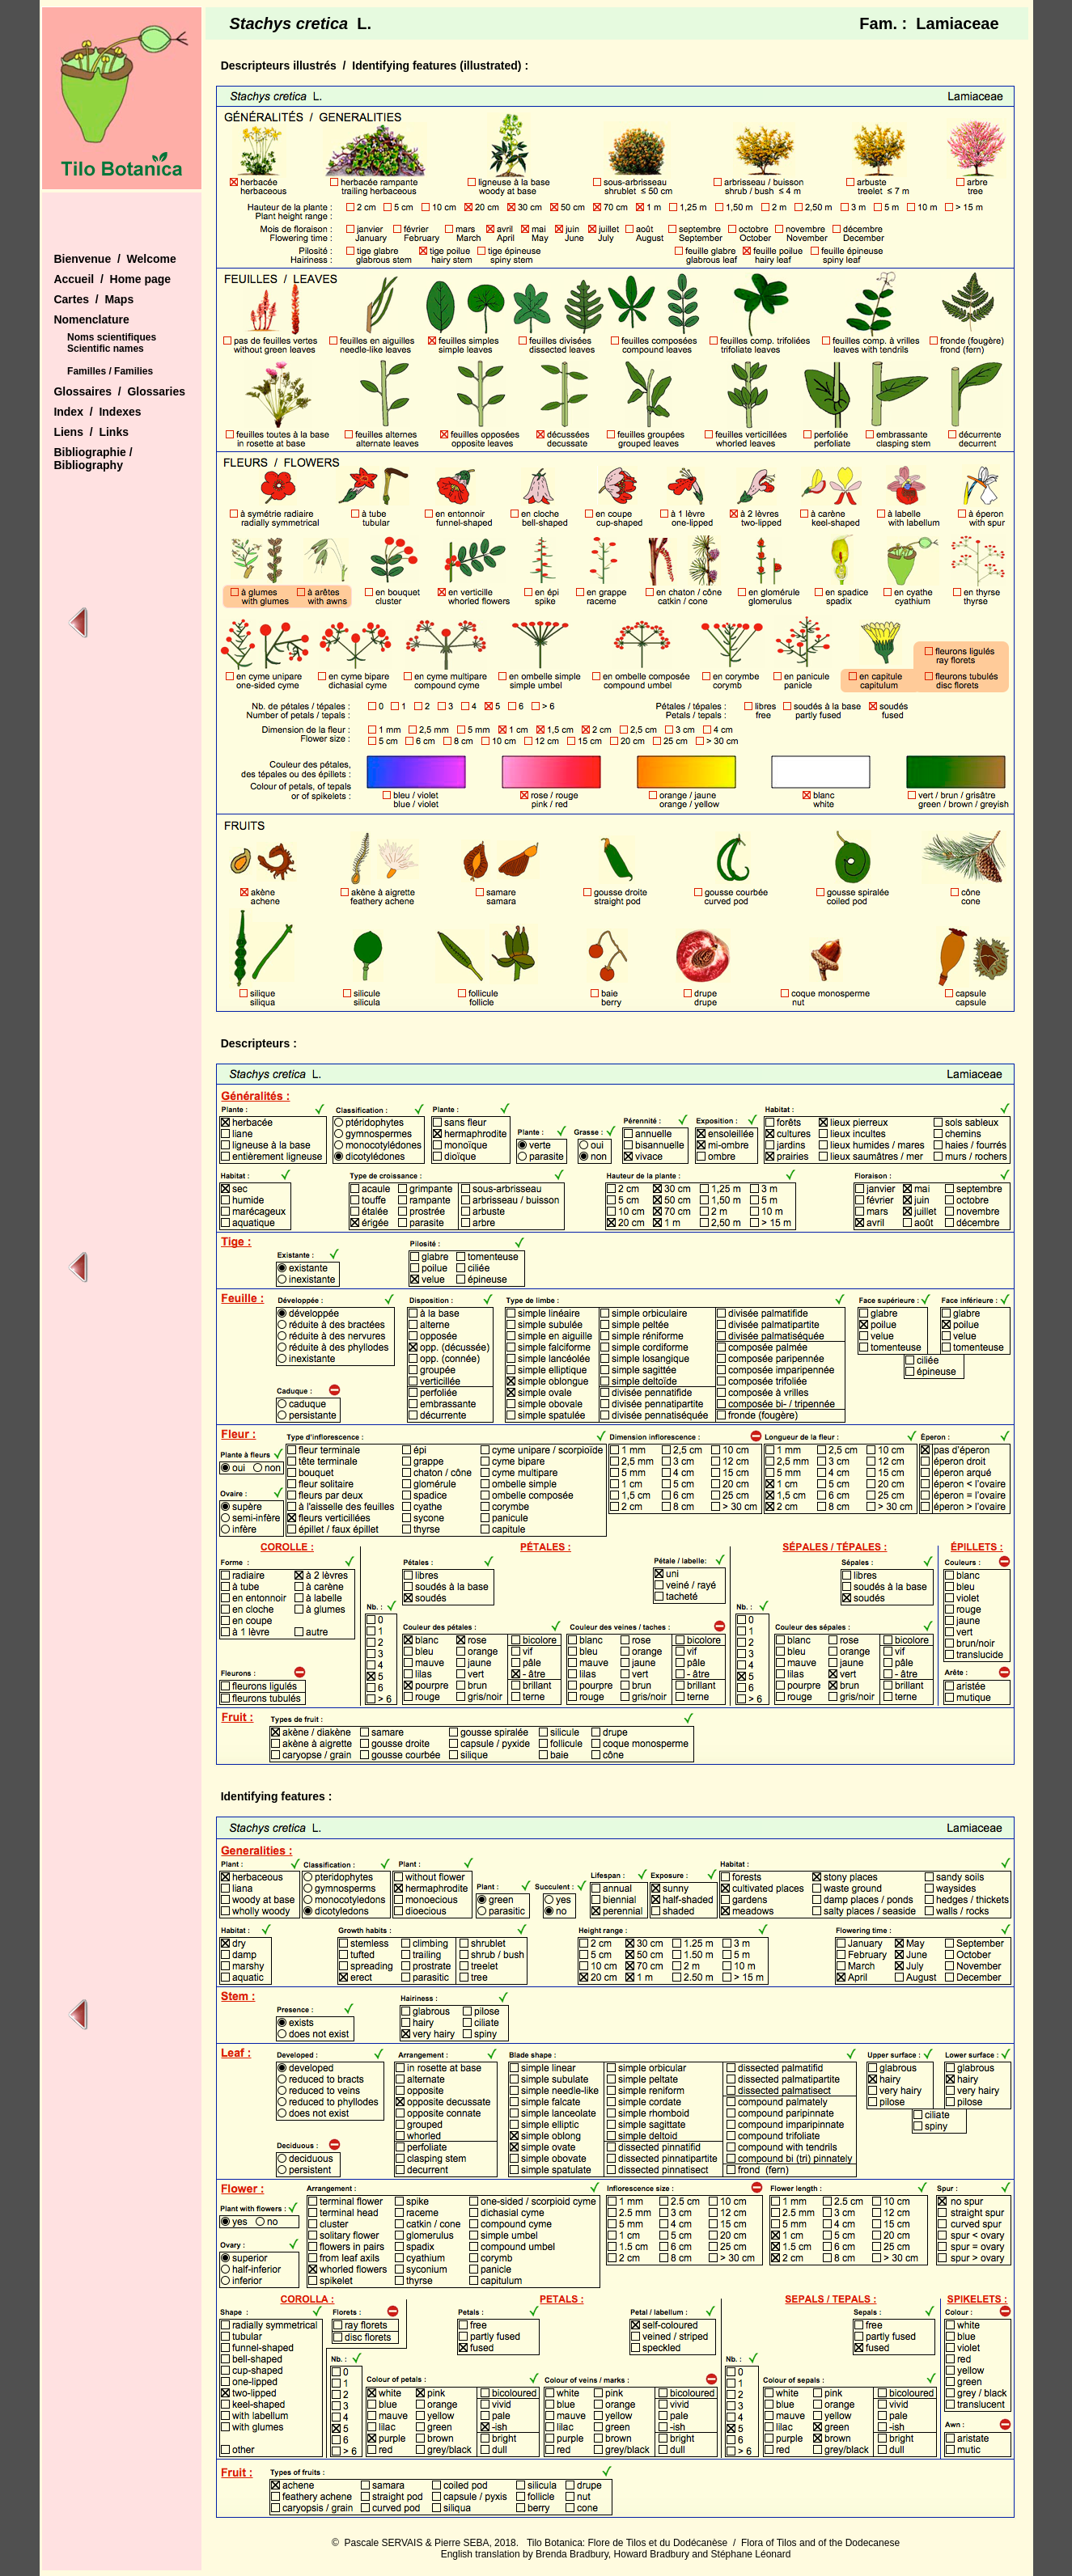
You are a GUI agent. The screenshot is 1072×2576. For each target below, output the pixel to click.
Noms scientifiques (111, 337)
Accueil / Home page (112, 279)
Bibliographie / (92, 452)
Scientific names (105, 348)
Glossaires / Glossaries (119, 391)
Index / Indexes (97, 411)
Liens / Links (91, 431)
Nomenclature (91, 319)
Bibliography (88, 465)
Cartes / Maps (93, 299)
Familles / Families (110, 371)
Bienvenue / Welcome (114, 258)
